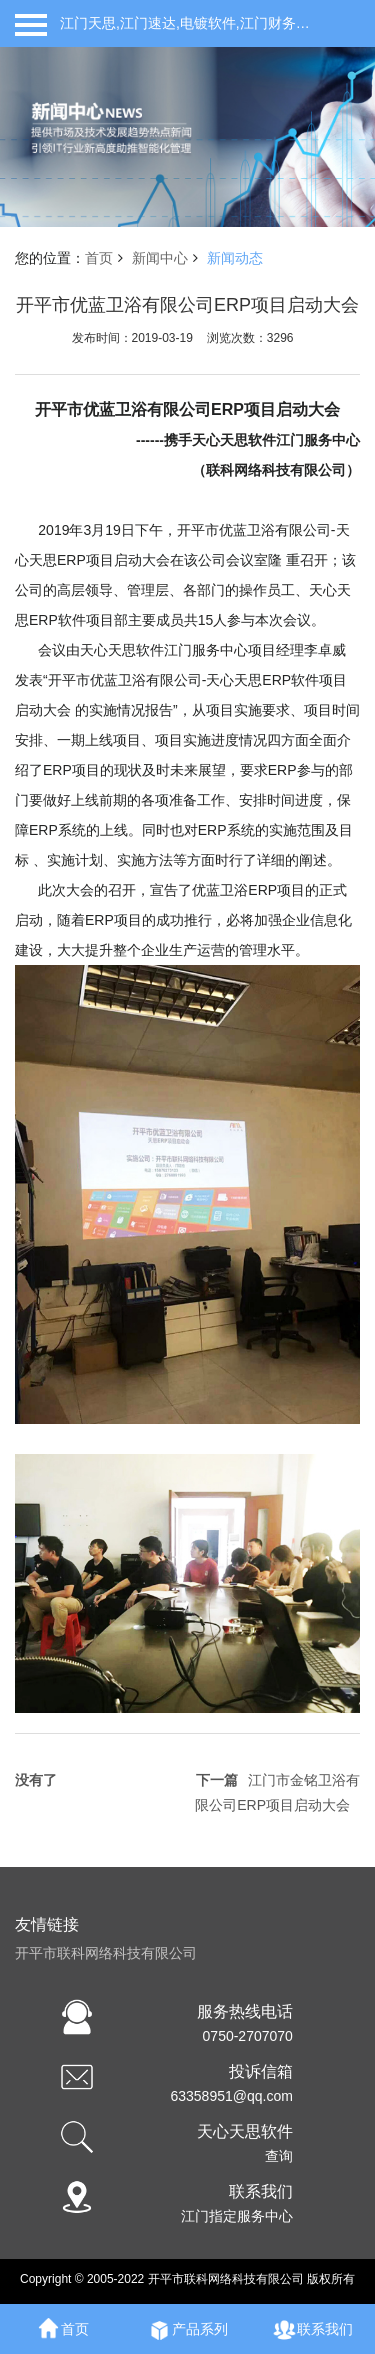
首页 (99, 258)
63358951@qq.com (231, 2096)
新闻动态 (235, 258)
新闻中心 (160, 258)
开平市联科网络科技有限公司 (106, 1953)
